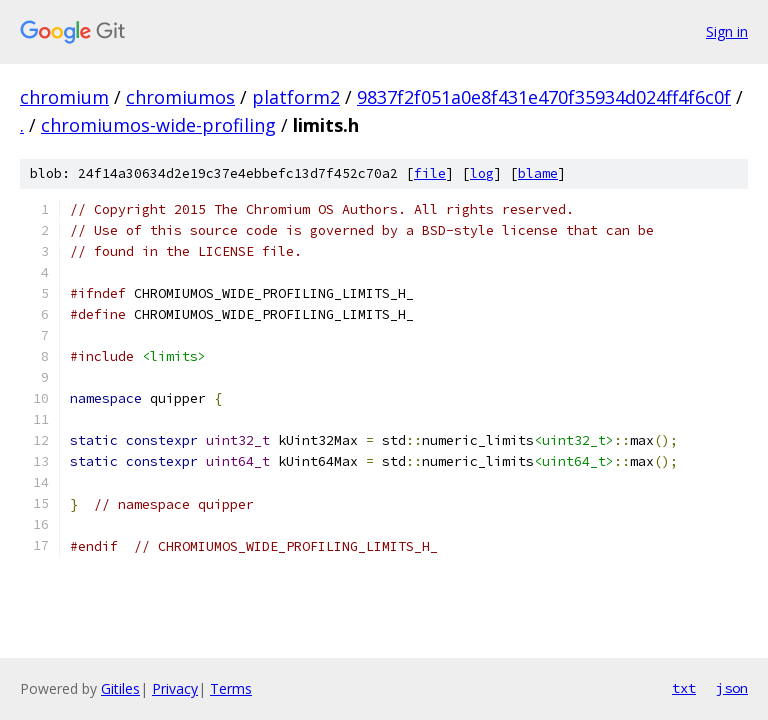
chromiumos (180, 97)
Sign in (727, 31)
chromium (64, 97)
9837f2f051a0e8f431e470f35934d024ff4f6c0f (544, 97)
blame (538, 173)
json (732, 688)
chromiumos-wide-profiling (158, 125)
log (482, 173)
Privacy (175, 688)
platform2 (296, 97)
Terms (231, 688)
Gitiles (120, 688)
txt (684, 688)
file (430, 173)
